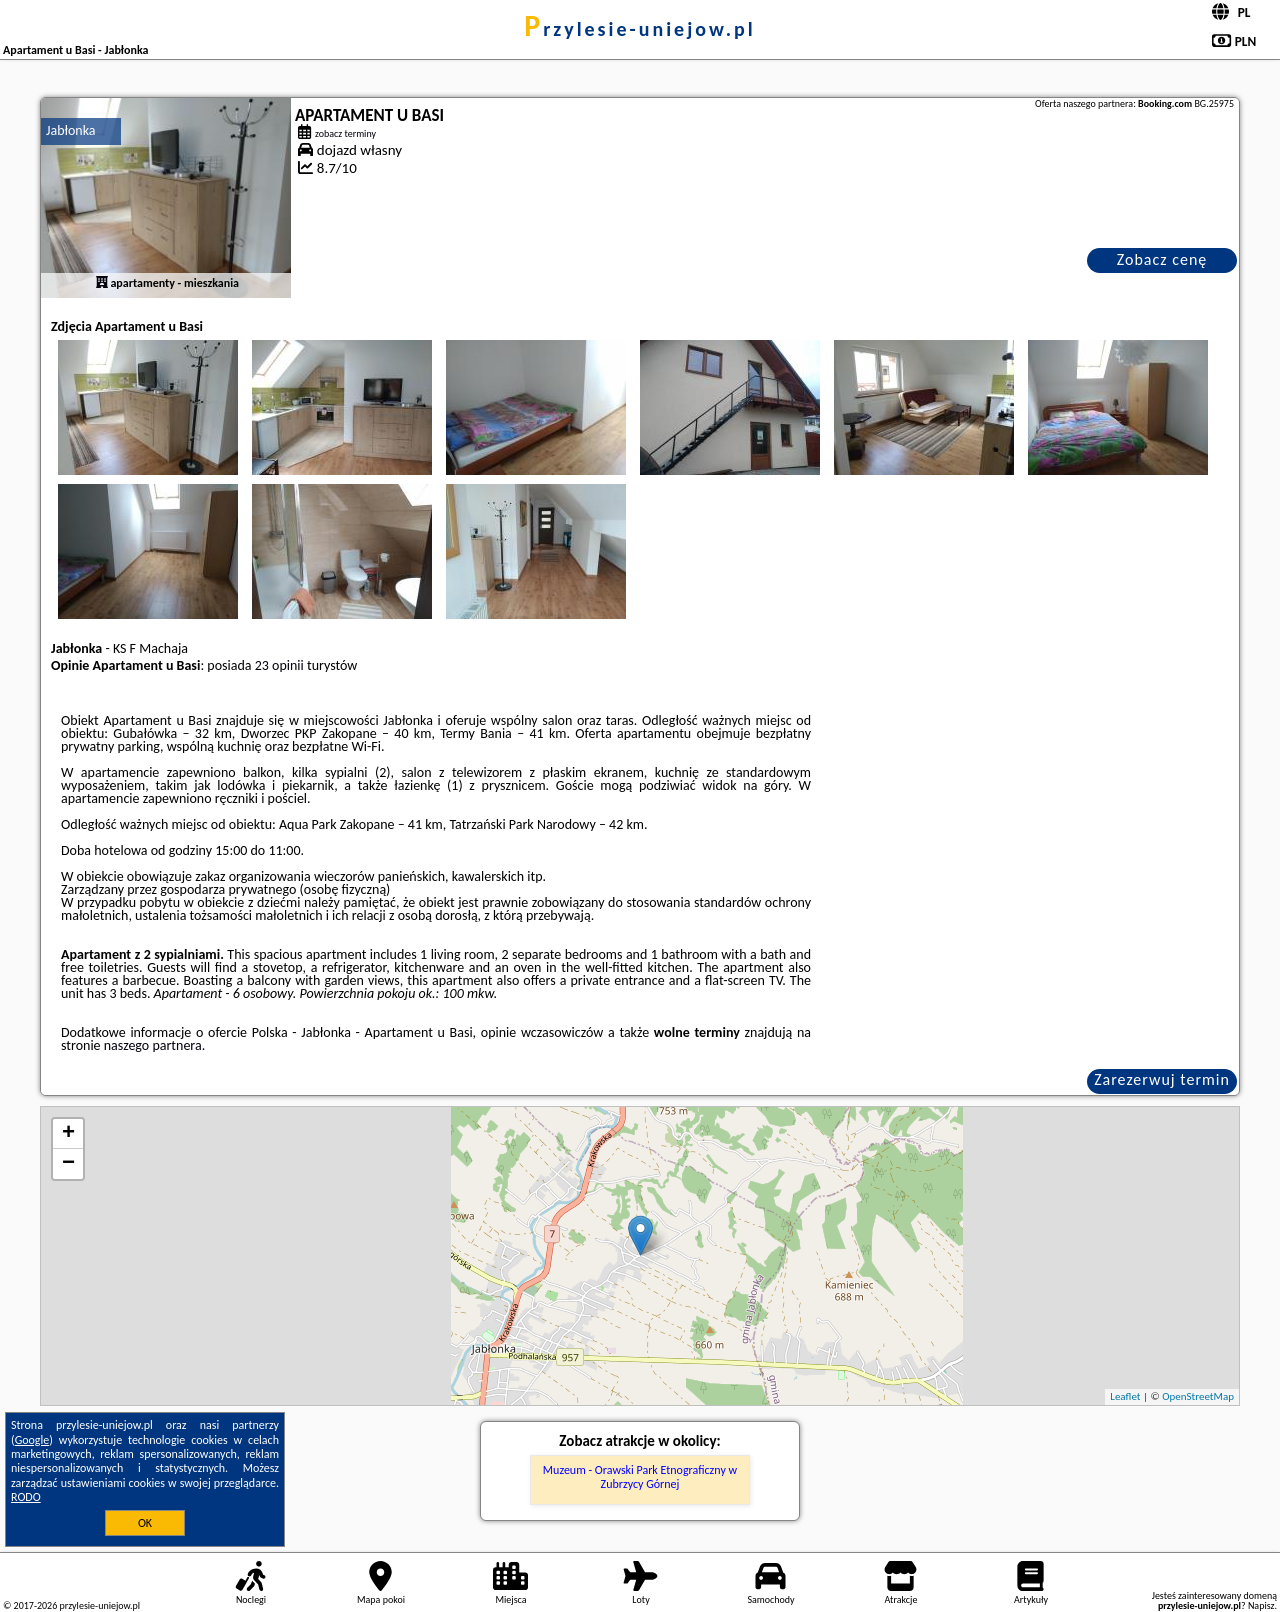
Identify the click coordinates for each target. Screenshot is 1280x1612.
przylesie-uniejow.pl (639, 29)
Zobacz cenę (1162, 259)
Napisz (1261, 1605)
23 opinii (279, 665)
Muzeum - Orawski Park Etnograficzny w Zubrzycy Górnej (640, 1477)
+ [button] (68, 1134)
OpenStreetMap (1198, 1396)
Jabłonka (71, 130)
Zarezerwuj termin (1162, 1079)
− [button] (68, 1164)
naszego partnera (153, 1045)
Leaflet (1125, 1396)
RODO (26, 1497)
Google (32, 1440)
